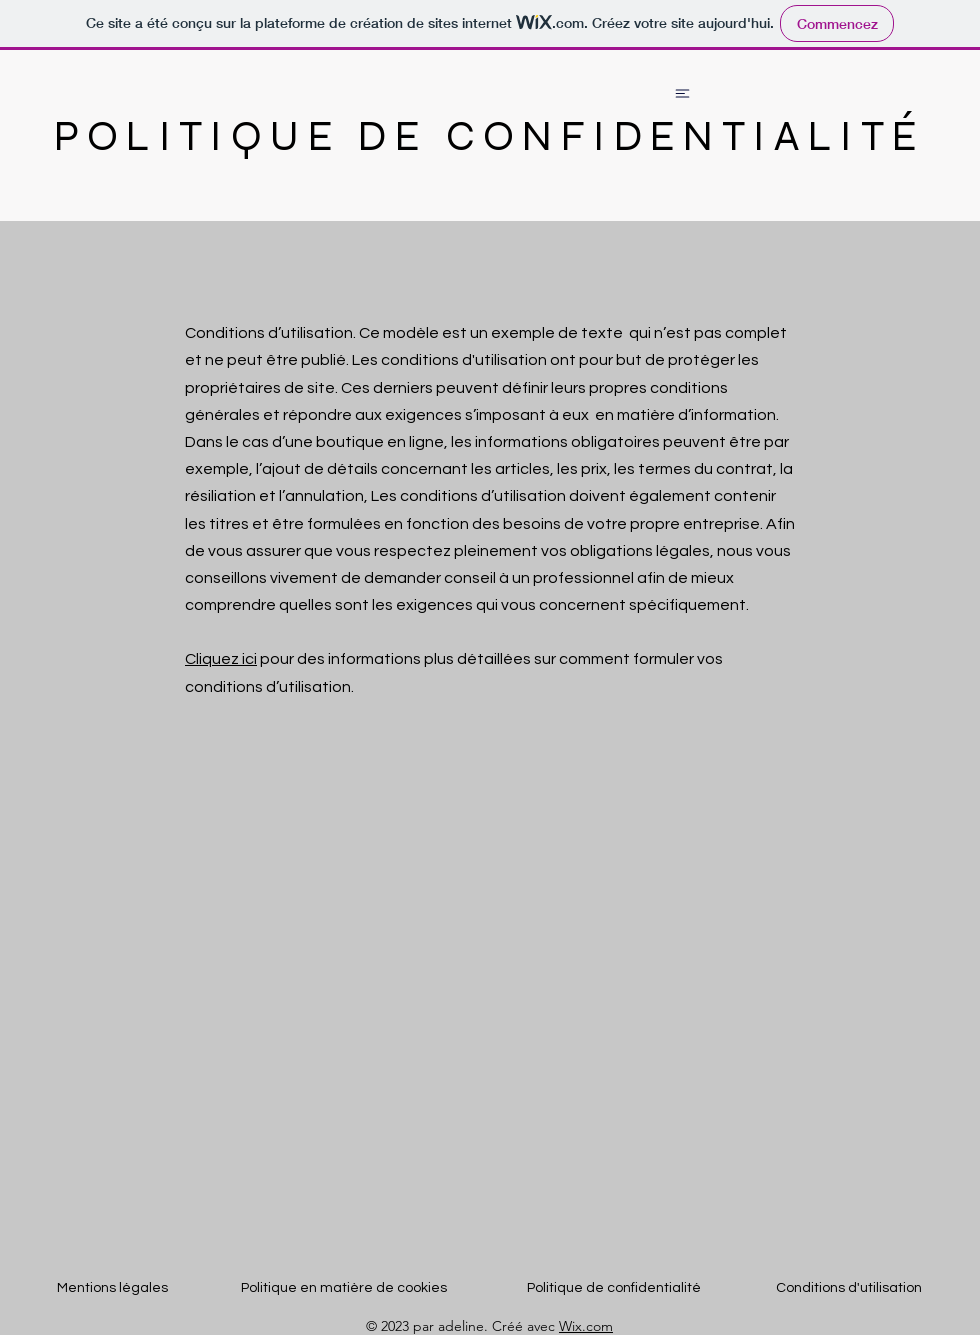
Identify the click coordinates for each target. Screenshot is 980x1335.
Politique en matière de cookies (345, 1288)
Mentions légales (112, 1288)
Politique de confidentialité (614, 1288)
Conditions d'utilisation (849, 1288)
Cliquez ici (221, 659)
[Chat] (682, 93)
